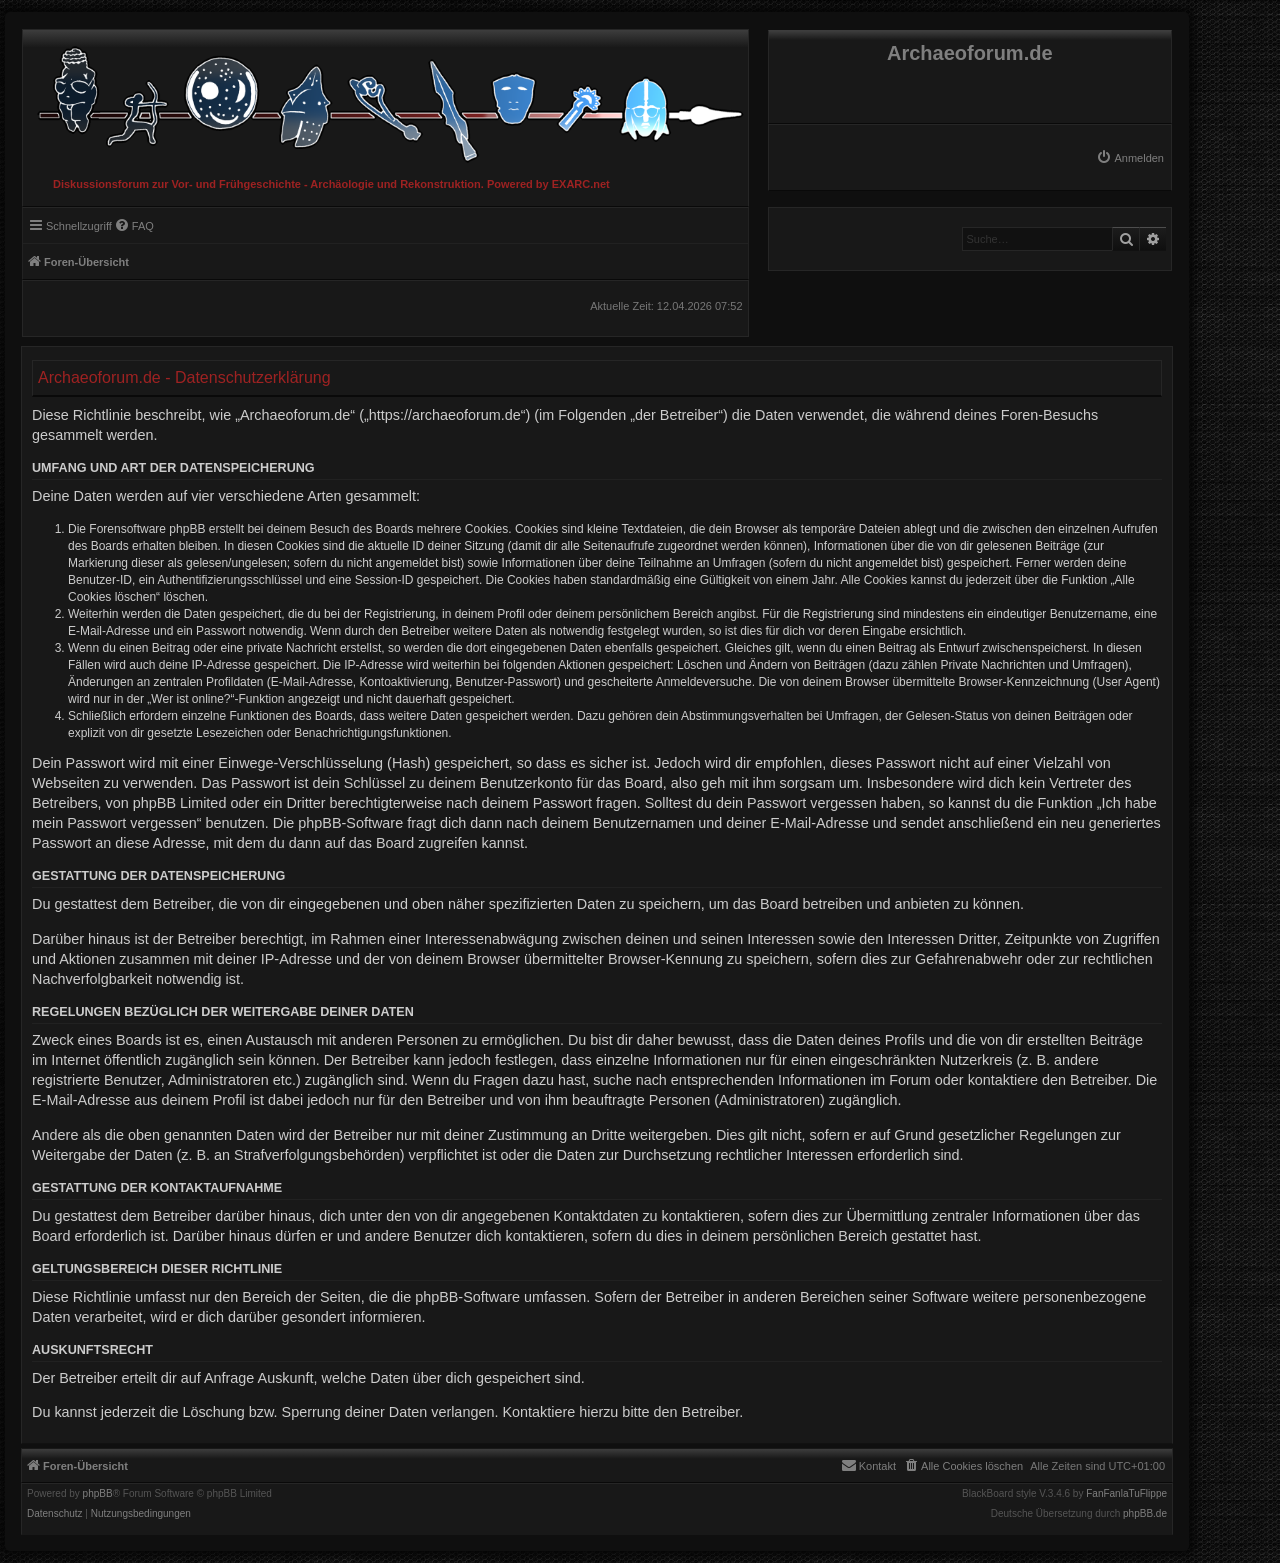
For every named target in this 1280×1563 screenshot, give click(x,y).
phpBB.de (1145, 1514)
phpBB (98, 1494)
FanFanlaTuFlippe (1126, 1494)
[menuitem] (1130, 158)
